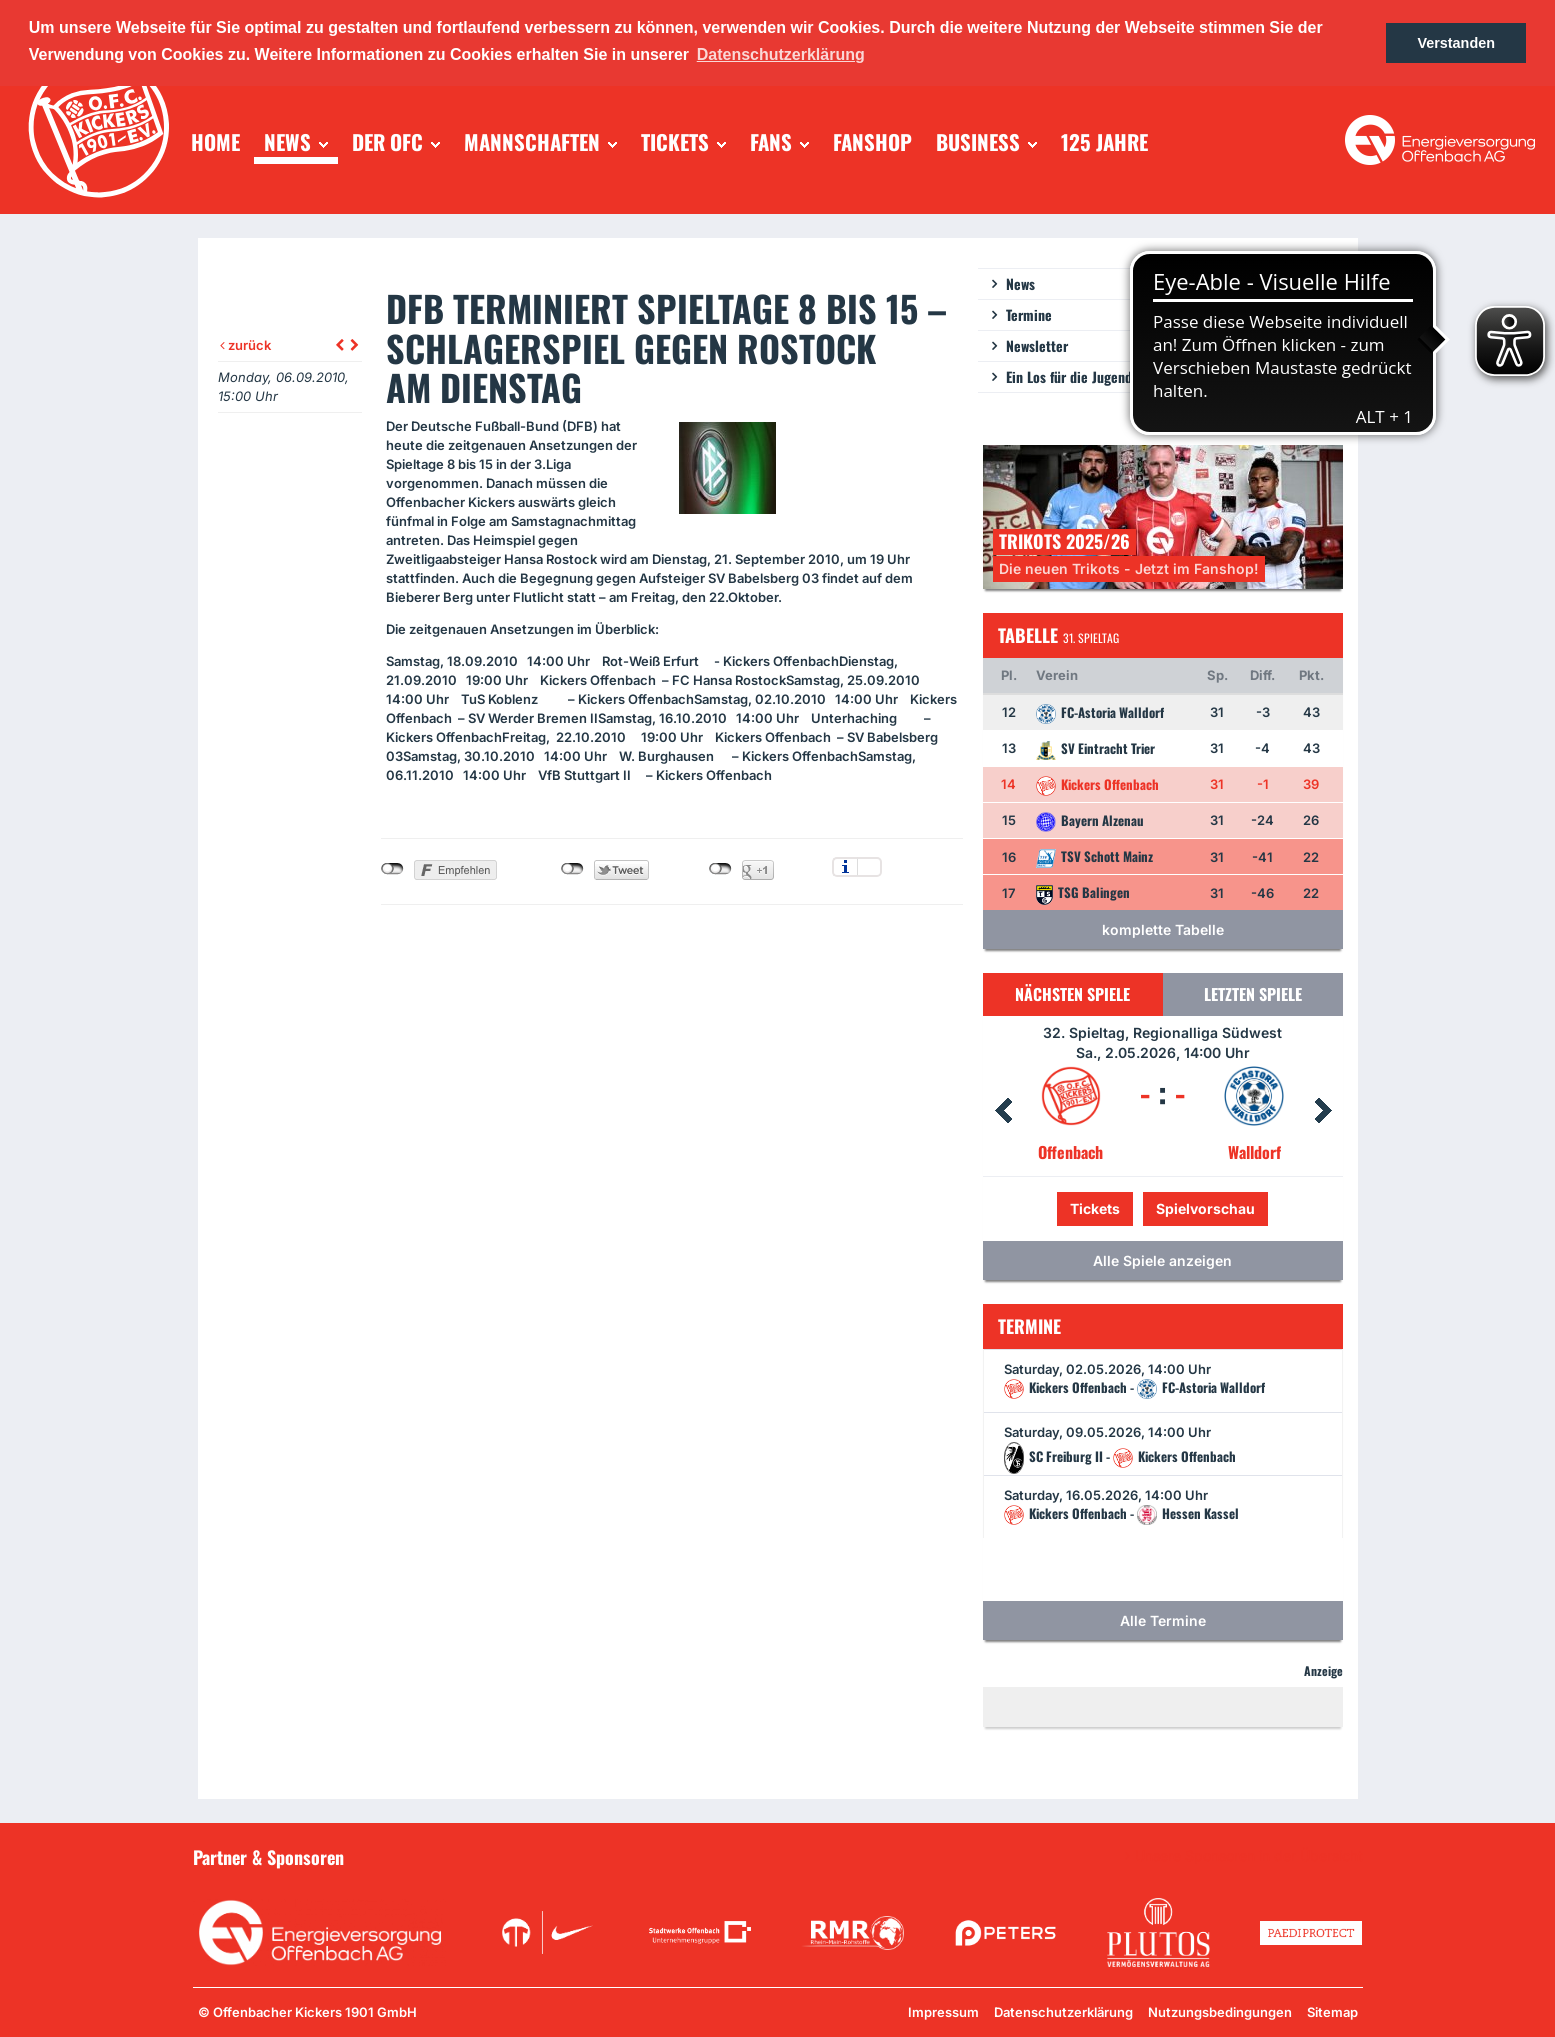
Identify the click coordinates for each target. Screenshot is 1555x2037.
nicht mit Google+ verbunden (720, 869)
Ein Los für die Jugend (1069, 376)
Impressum (943, 2012)
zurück (245, 345)
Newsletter (1037, 345)
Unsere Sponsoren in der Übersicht (1249, 1856)
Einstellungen (869, 867)
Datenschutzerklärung (1063, 2012)
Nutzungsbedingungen (1220, 2012)
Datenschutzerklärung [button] (781, 54)
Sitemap (1332, 2012)
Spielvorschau (1205, 1208)
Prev (1003, 1111)
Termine (1029, 314)
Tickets (1095, 1208)
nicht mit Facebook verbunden (392, 869)
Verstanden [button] (1456, 43)
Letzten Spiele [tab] (1253, 994)
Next (1323, 1111)
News (1020, 283)
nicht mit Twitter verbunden (572, 869)
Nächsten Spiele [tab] (1072, 994)
